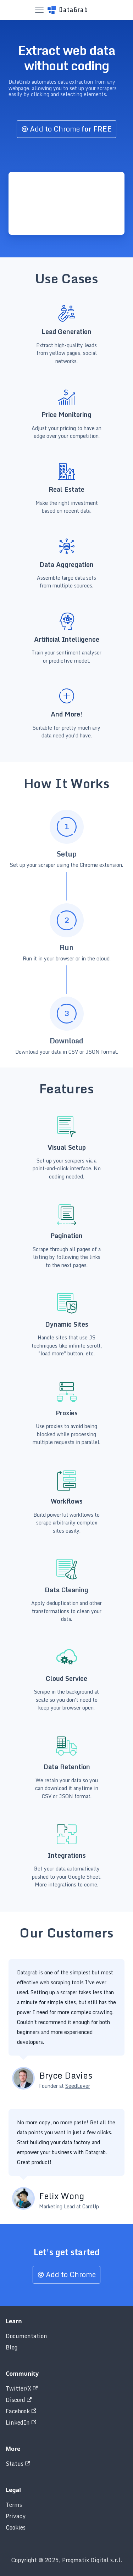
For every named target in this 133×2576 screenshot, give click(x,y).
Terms (14, 2504)
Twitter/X (22, 2388)
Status (18, 2463)
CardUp (90, 2206)
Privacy (16, 2516)
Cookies (16, 2527)
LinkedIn (21, 2422)
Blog (11, 2347)
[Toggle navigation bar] (39, 10)
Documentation (26, 2336)
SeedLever (77, 2086)
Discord (19, 2399)
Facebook (21, 2411)
